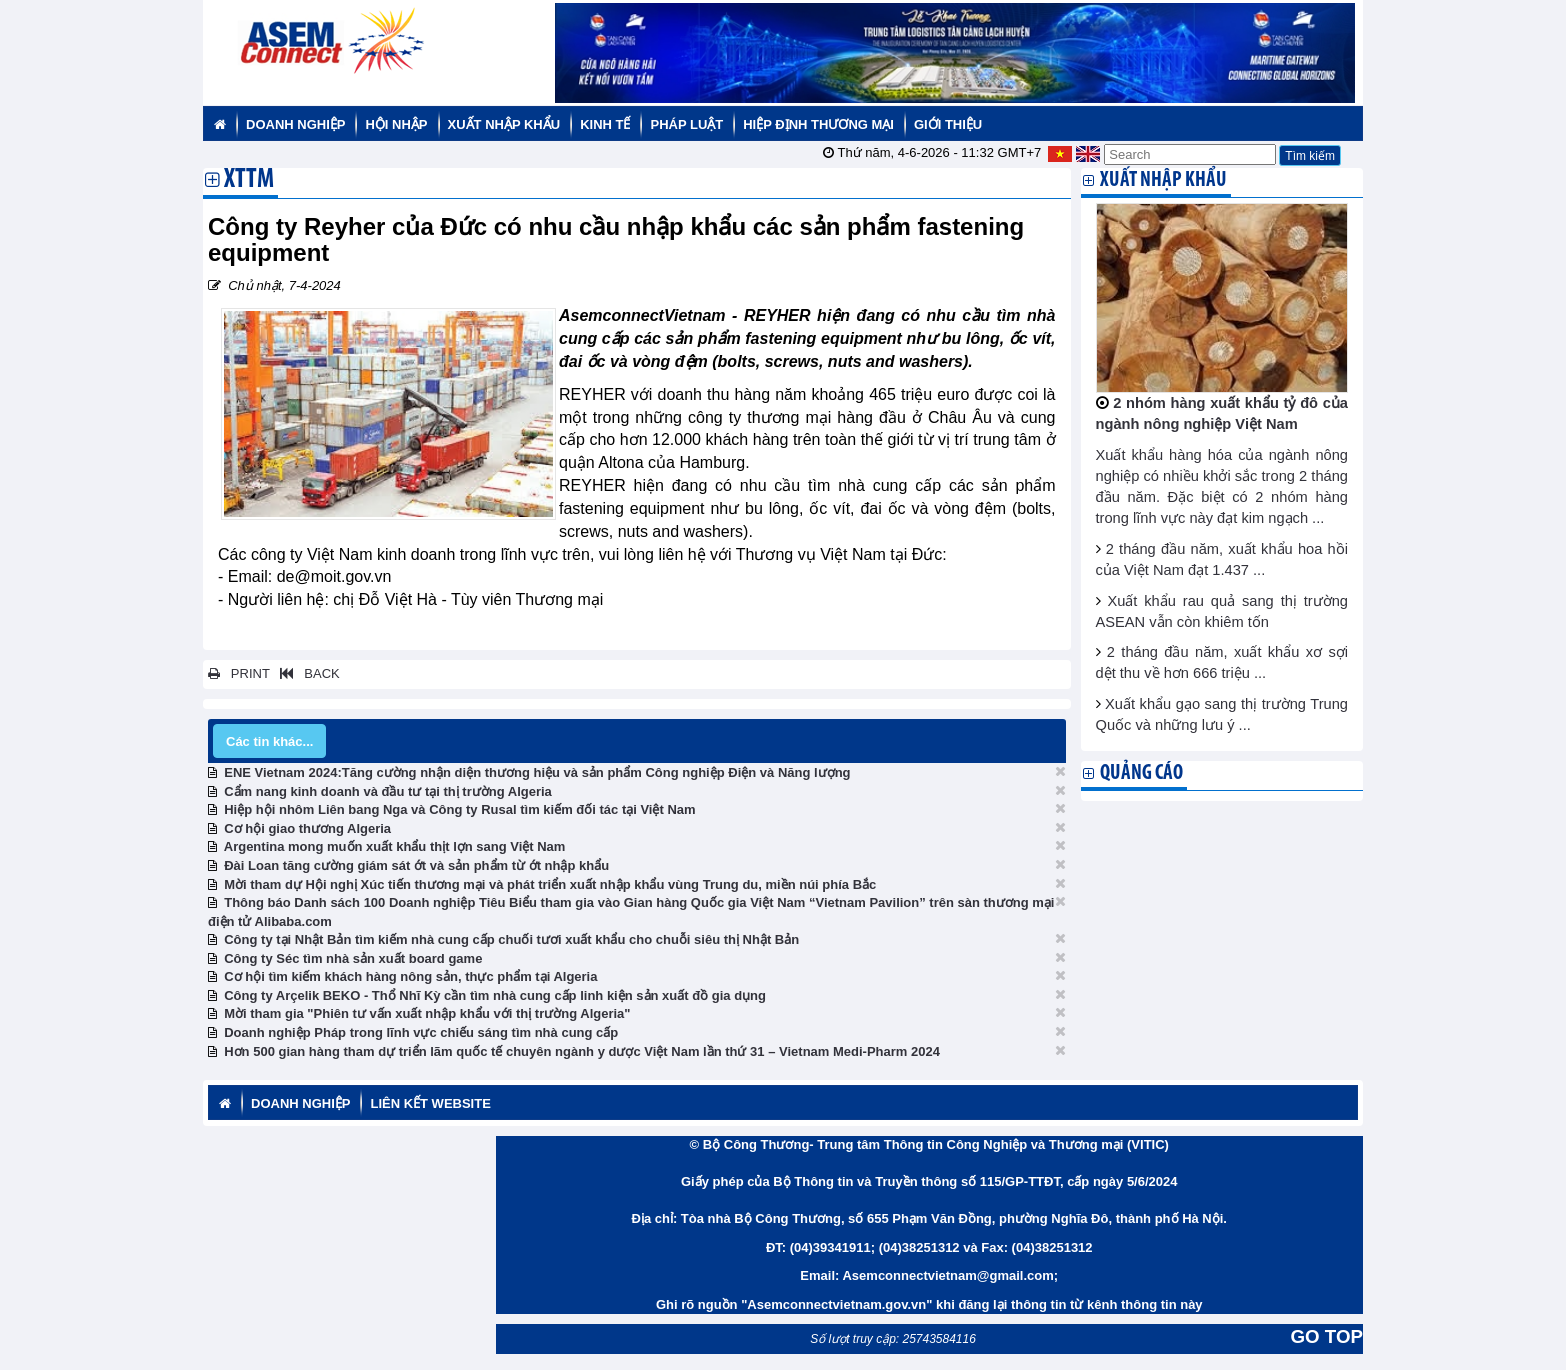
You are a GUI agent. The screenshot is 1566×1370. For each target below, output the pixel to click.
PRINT (239, 673)
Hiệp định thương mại (818, 124)
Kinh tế (605, 124)
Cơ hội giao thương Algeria (307, 828)
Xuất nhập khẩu (504, 124)
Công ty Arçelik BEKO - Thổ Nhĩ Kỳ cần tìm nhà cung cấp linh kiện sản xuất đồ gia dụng (495, 995)
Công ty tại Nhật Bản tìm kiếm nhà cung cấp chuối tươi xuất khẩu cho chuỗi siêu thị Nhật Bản (511, 939)
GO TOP (1327, 1336)
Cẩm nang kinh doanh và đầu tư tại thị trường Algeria (388, 791)
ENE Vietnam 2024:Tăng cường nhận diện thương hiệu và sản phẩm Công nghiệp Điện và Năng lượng (537, 772)
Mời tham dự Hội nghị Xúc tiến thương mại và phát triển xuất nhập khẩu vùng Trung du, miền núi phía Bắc (550, 884)
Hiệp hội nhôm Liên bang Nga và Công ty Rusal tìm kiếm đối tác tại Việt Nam (459, 809)
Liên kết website (430, 1103)
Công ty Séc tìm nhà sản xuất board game (353, 958)
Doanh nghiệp (295, 124)
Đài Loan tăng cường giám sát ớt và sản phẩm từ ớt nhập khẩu (416, 865)
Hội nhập (396, 124)
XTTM (249, 181)
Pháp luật (686, 124)
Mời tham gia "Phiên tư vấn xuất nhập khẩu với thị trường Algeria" (427, 1013)
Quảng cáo (1141, 773)
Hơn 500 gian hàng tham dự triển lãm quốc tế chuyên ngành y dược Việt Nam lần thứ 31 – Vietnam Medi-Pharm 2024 (582, 1051)
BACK (306, 673)
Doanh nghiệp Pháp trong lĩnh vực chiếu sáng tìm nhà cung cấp (421, 1032)
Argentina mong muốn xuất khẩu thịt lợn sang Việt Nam (395, 846)
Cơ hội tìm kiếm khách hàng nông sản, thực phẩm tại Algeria (410, 976)
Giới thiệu (948, 124)
